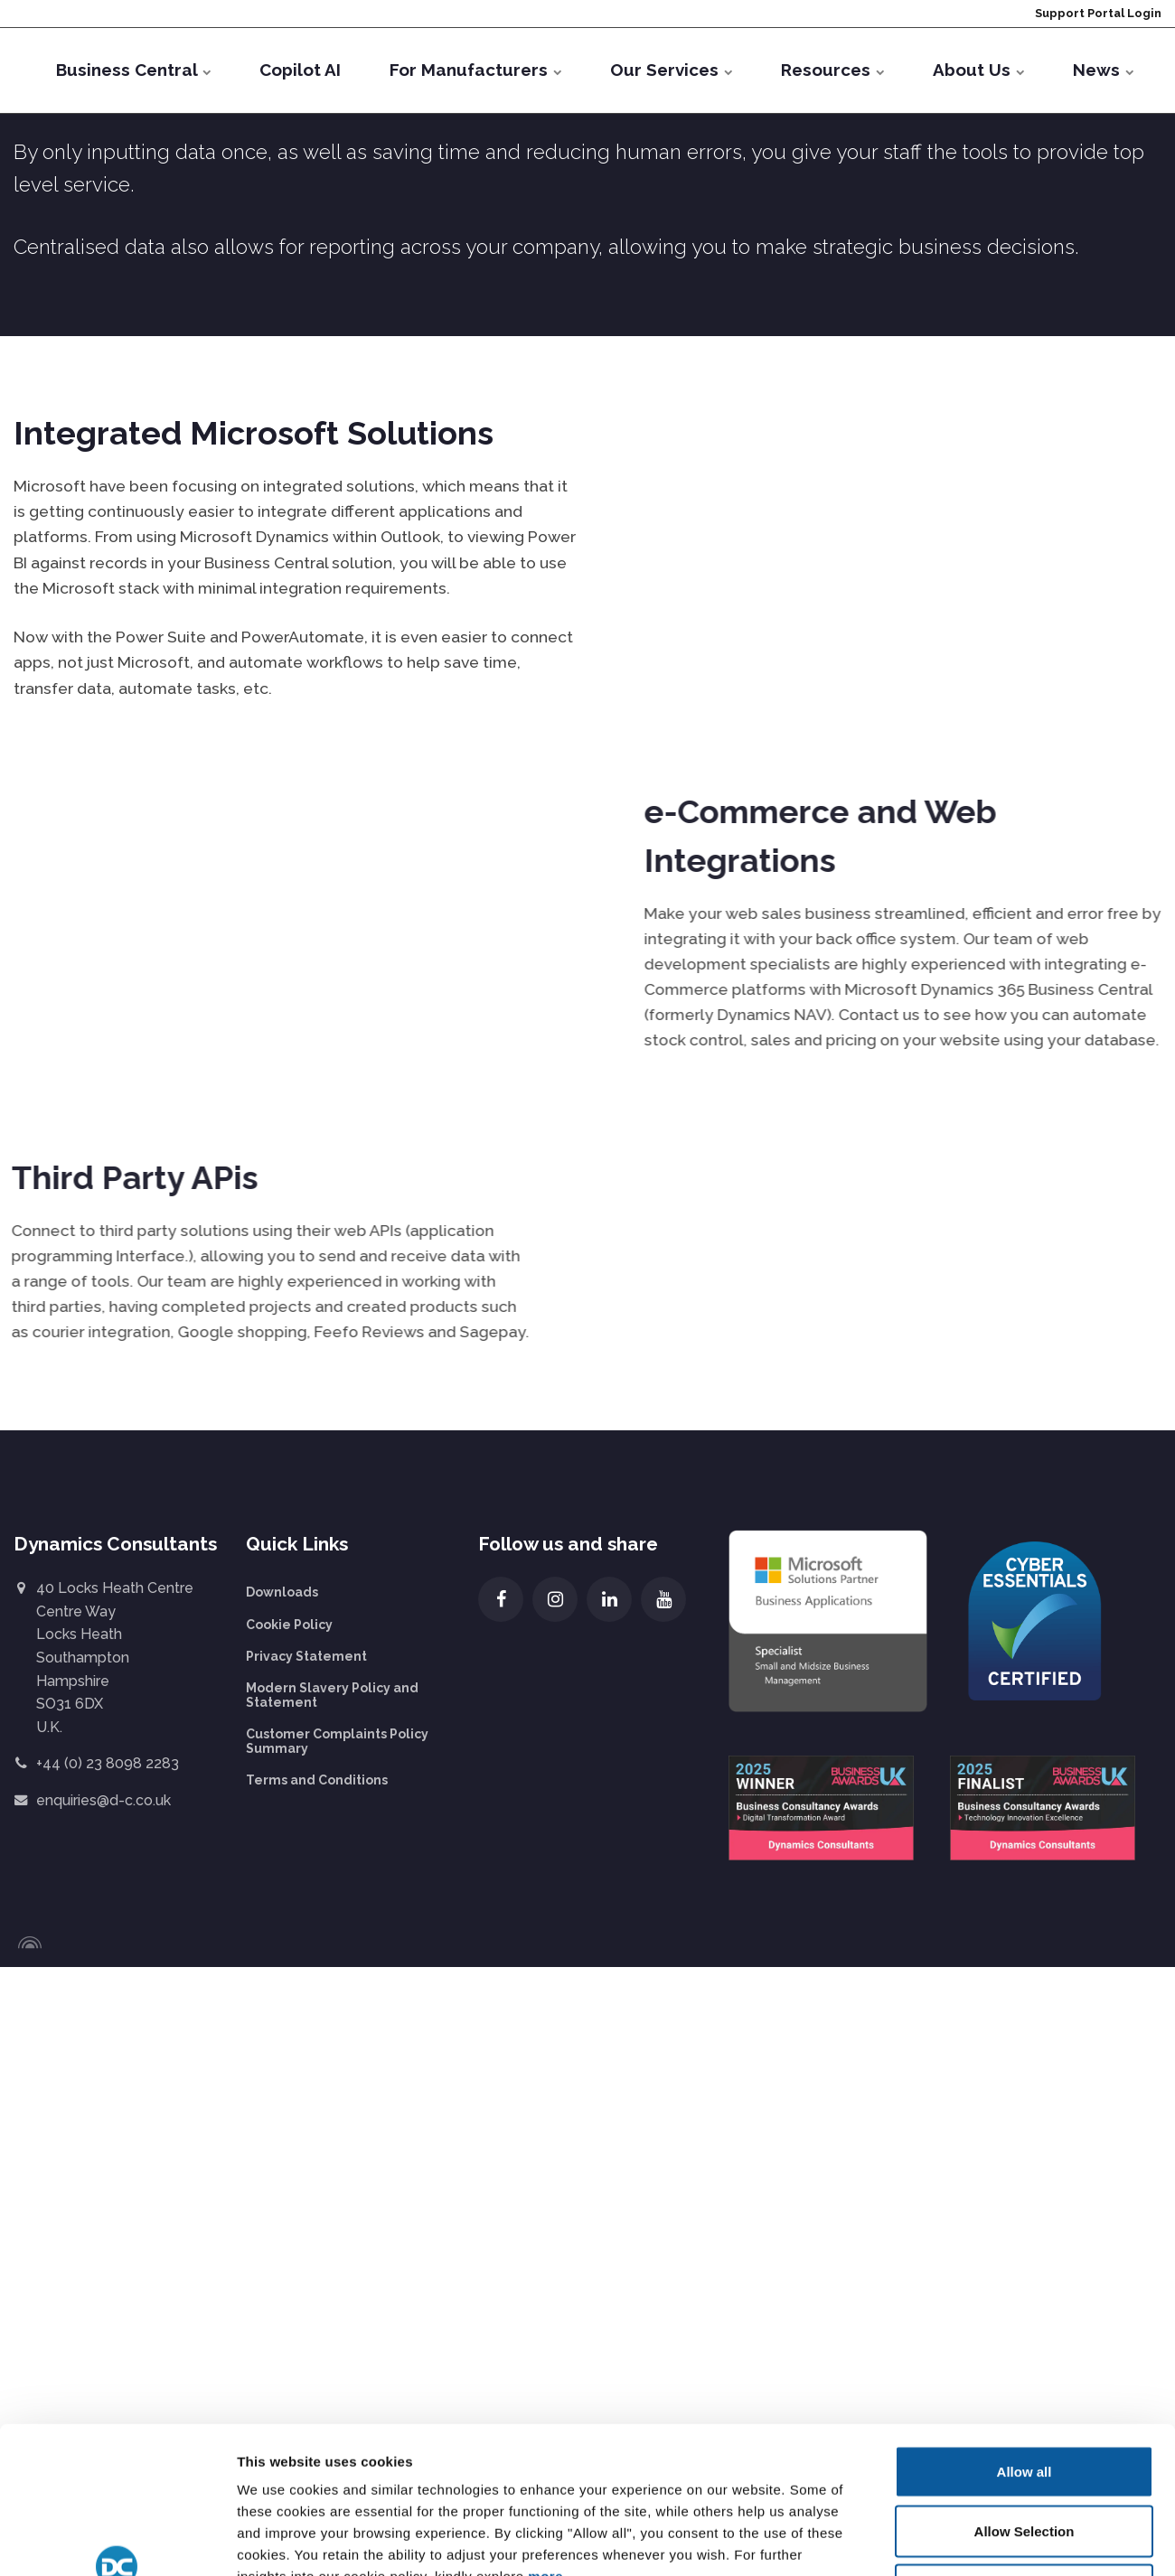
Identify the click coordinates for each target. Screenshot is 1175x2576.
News (1103, 70)
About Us (978, 70)
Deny (1024, 2230)
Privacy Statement (306, 1656)
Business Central (133, 70)
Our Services (671, 70)
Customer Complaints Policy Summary (337, 1741)
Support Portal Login (1096, 13)
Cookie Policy (289, 1624)
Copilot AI (300, 70)
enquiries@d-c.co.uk (103, 1800)
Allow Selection (1024, 2171)
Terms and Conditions (317, 1780)
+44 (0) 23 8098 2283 (107, 1763)
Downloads (282, 1592)
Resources (832, 70)
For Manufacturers (475, 70)
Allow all (1024, 2112)
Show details (939, 2313)
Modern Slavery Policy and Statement (332, 1695)
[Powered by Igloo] (27, 1942)
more (545, 2217)
